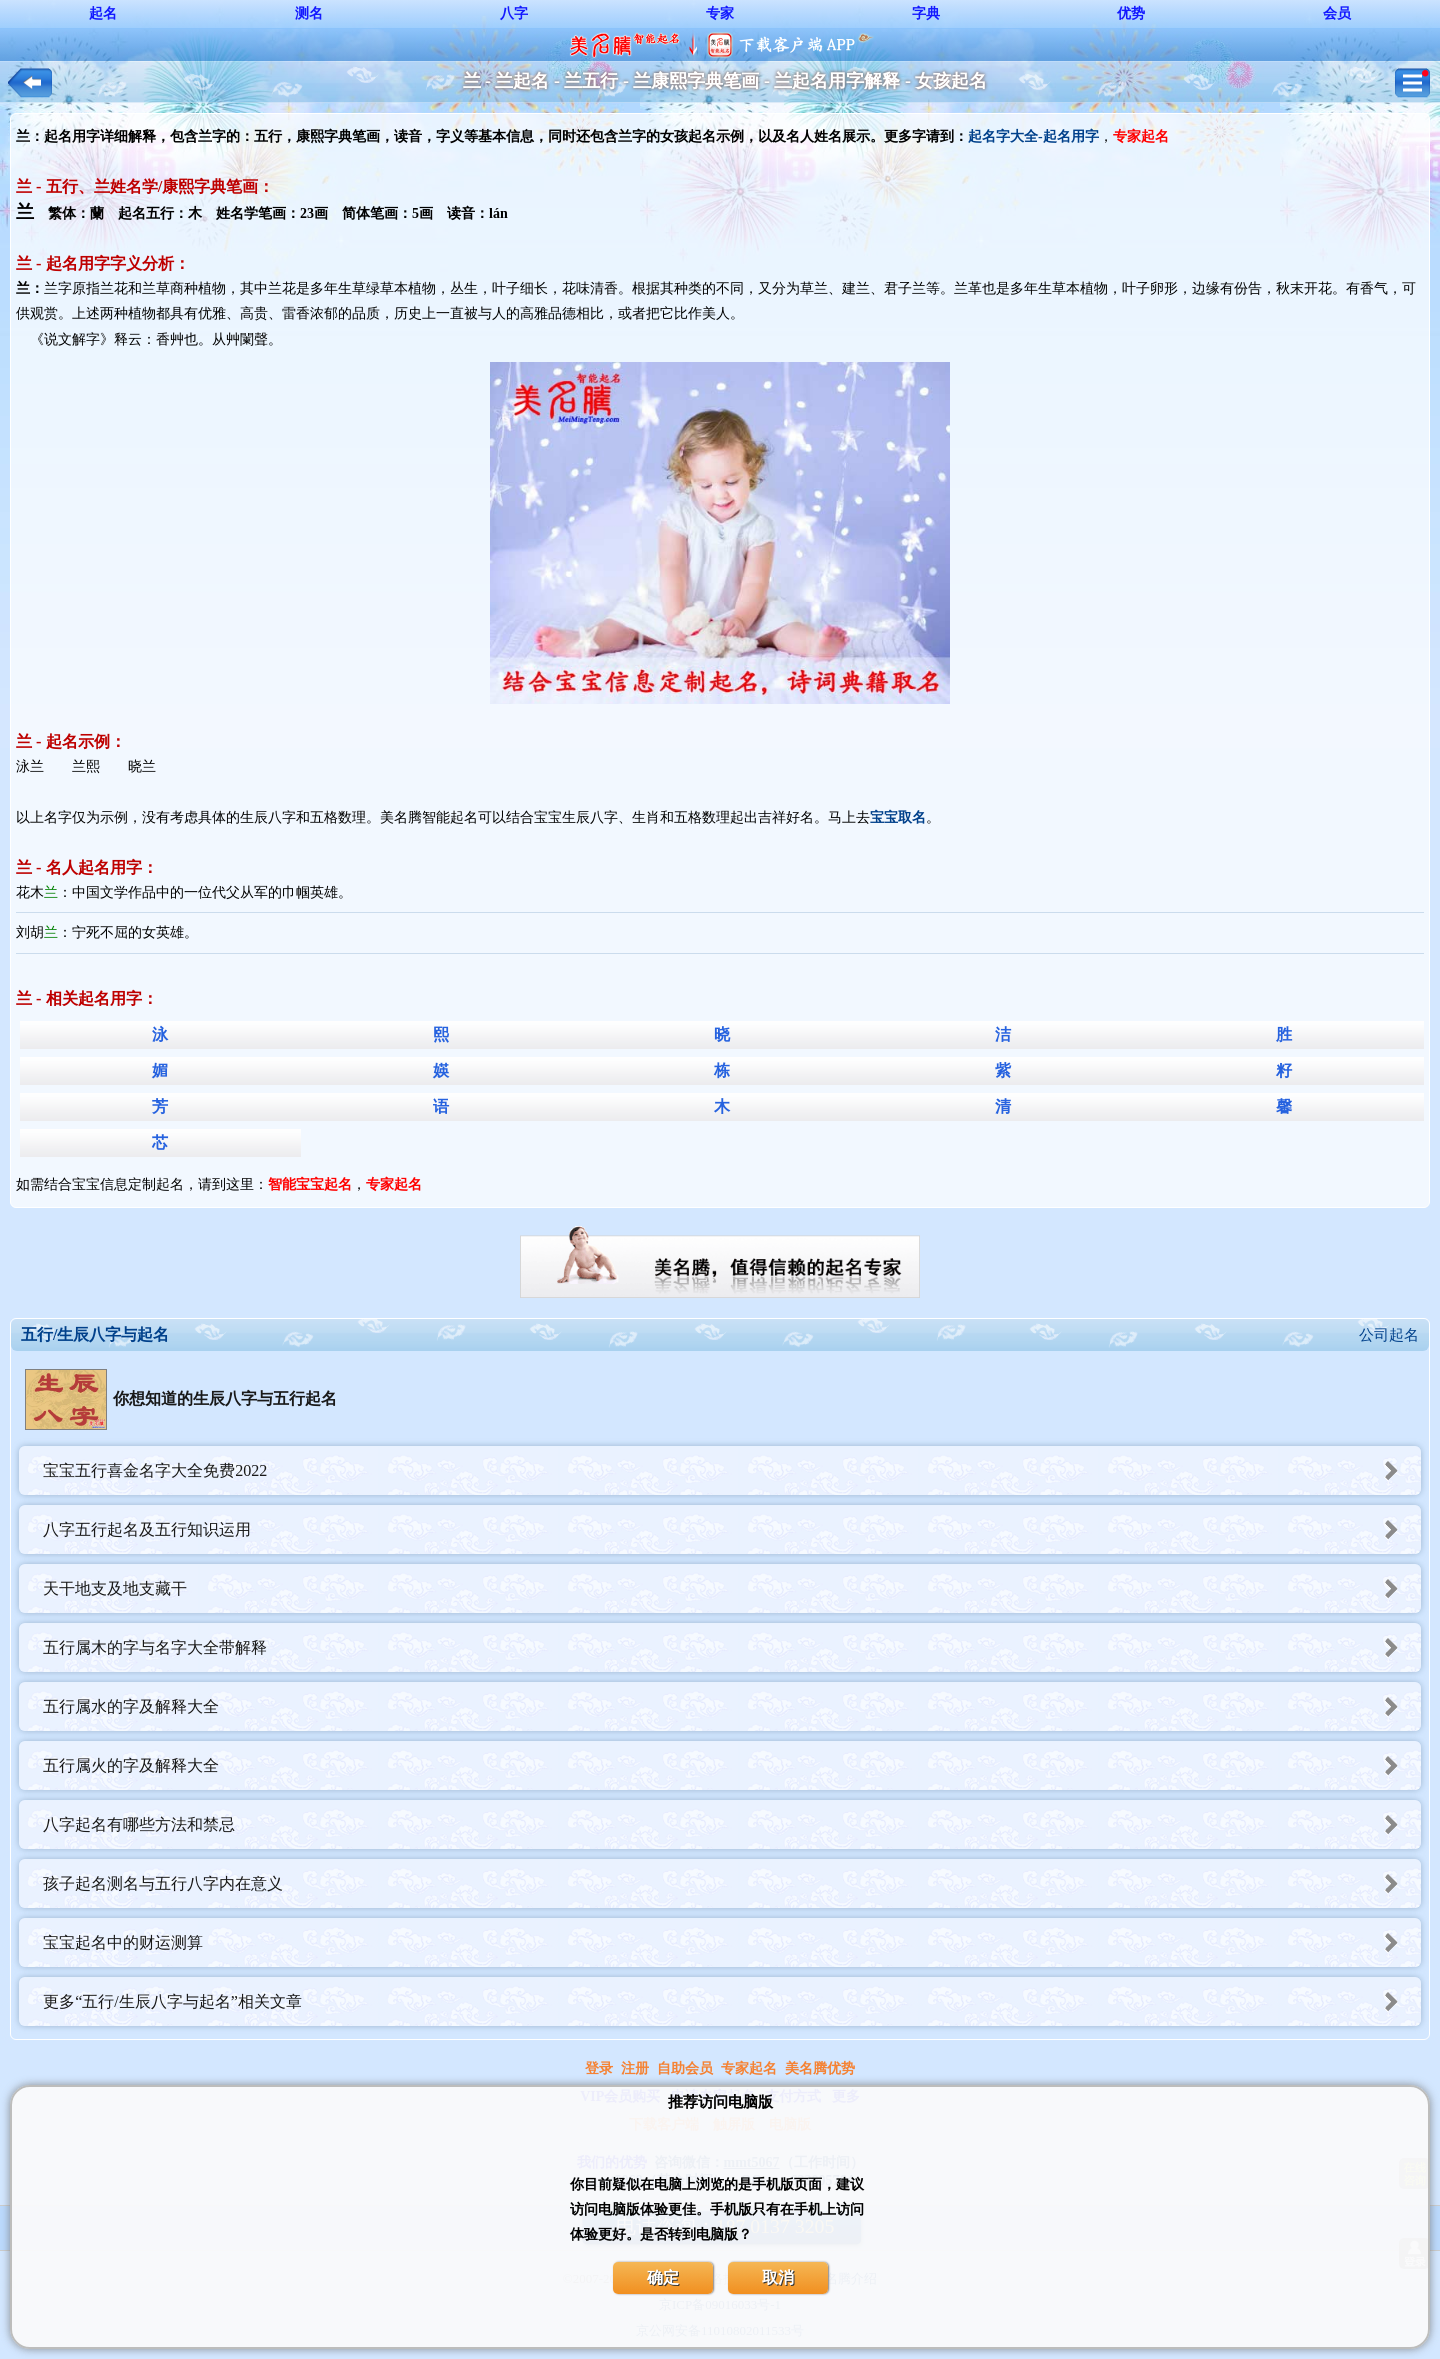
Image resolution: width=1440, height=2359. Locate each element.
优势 (1131, 13)
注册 (635, 2068)
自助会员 (685, 2068)
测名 (309, 13)
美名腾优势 (820, 2068)
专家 (720, 13)
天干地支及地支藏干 (732, 1588)
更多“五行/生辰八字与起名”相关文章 (732, 2001)
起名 (103, 13)
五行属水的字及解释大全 (732, 1706)
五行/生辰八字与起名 (95, 1334)
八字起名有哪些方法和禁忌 (732, 1824)
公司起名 (1389, 1335)
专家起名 (749, 2068)
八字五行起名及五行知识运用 (732, 1529)
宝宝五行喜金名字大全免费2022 (732, 1470)
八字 (514, 13)
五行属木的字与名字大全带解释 (732, 1647)
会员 (1337, 13)
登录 (599, 2068)
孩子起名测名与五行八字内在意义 (732, 1883)
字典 (926, 13)
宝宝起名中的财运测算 (732, 1942)
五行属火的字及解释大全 (732, 1765)
